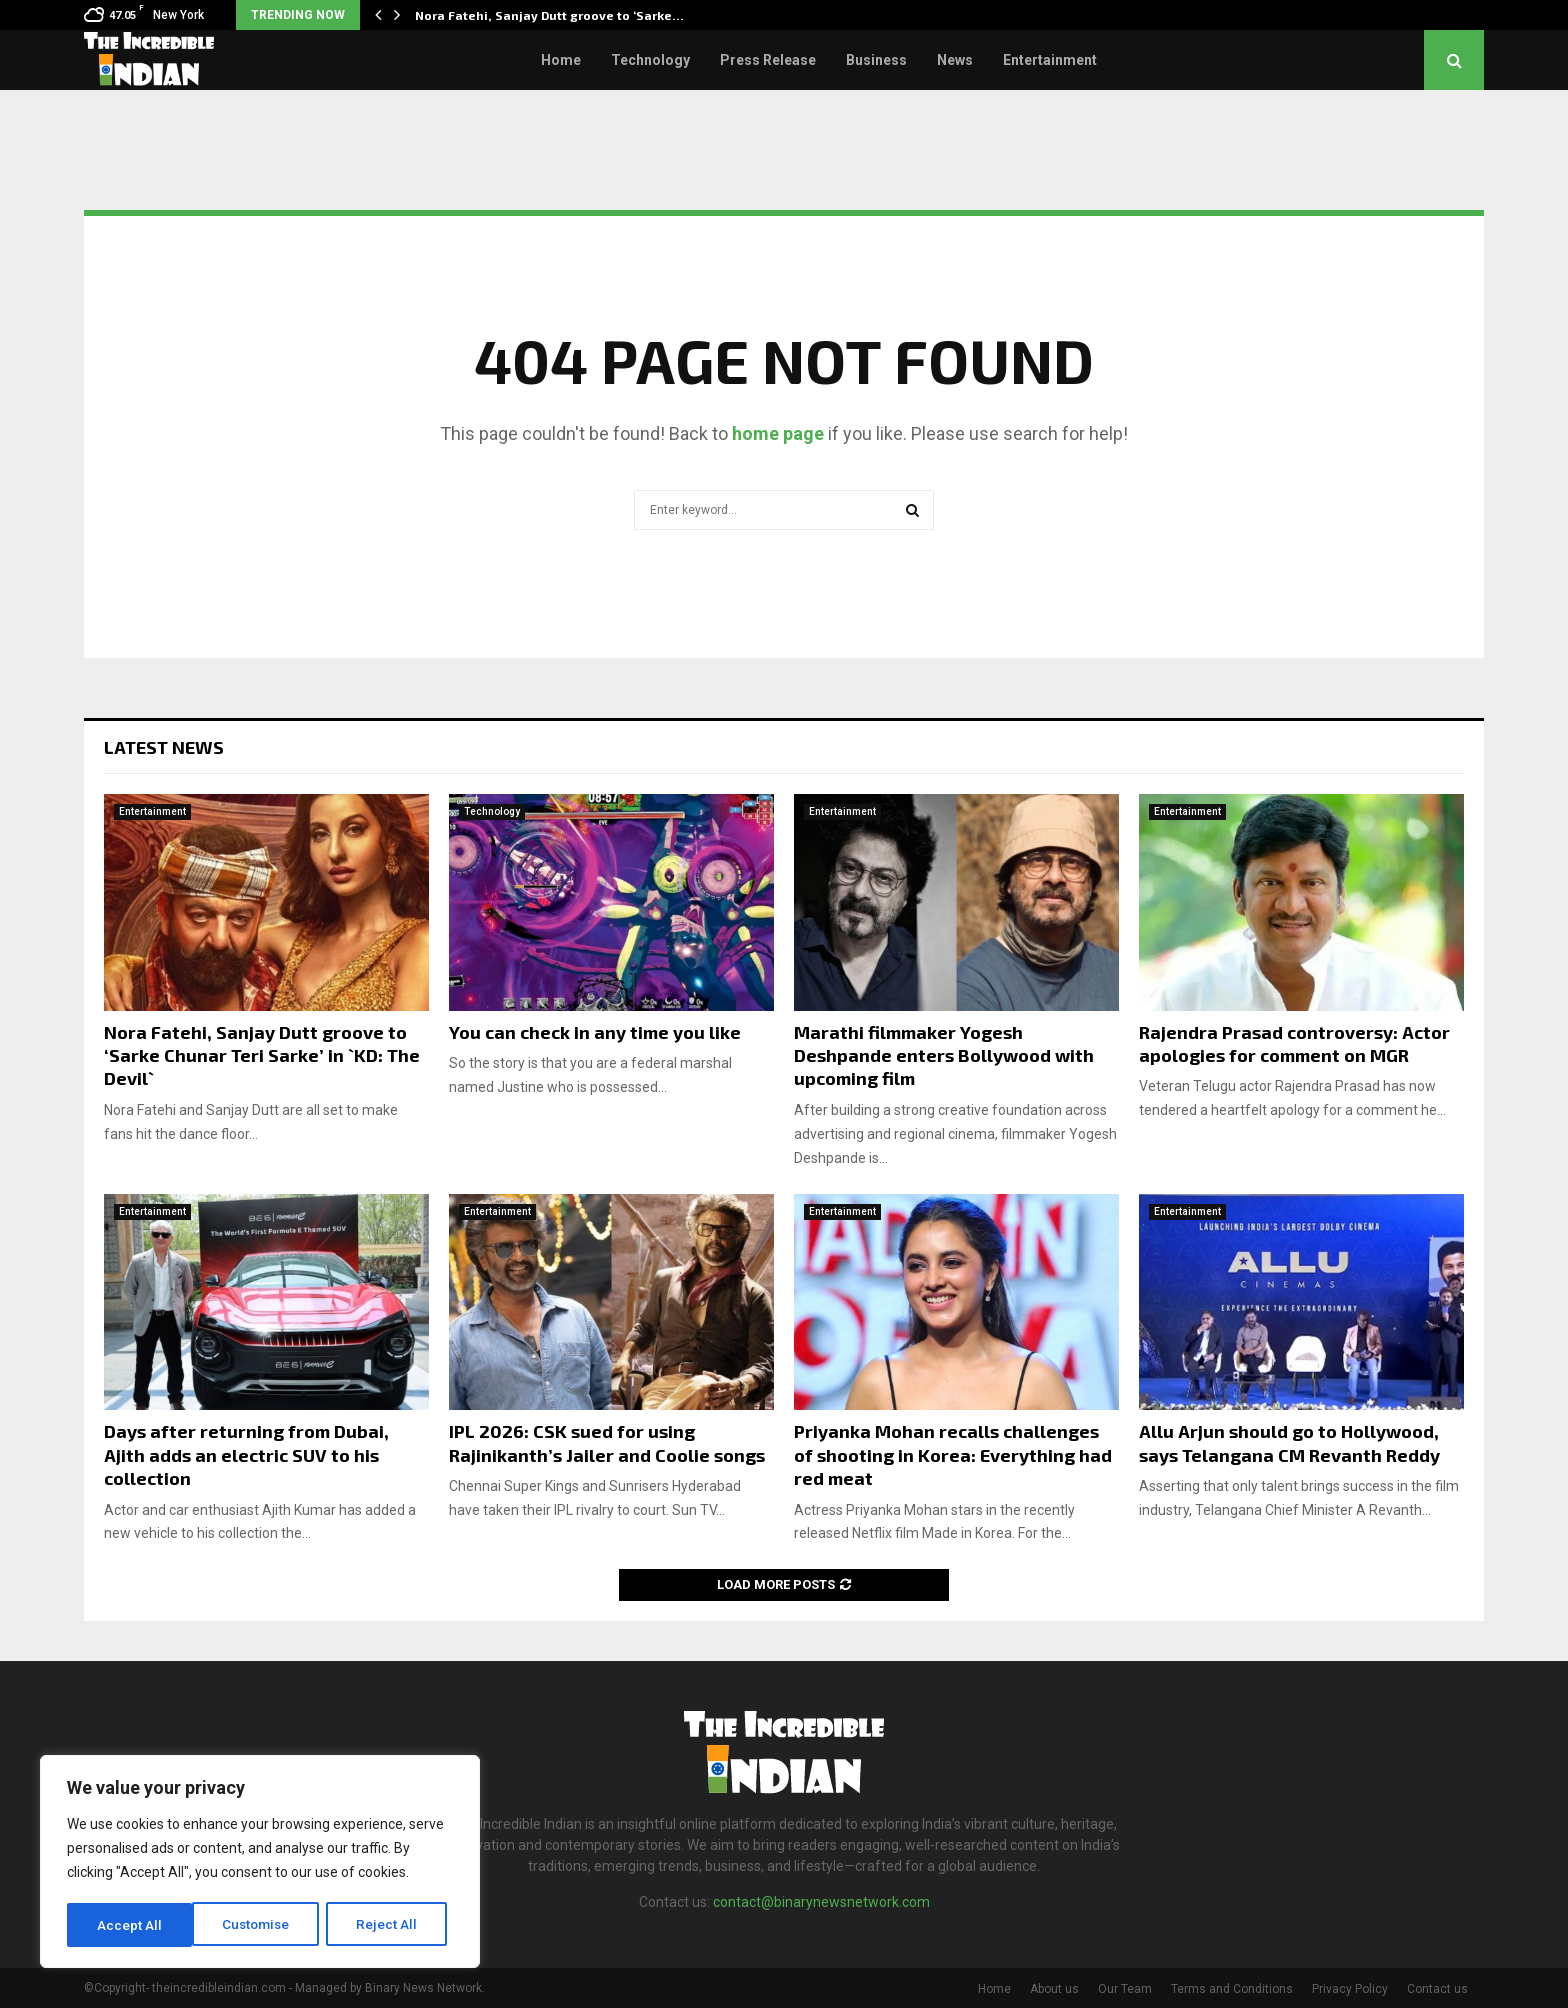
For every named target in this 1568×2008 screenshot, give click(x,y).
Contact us (1437, 1989)
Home (561, 60)
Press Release (768, 60)
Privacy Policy (1350, 1989)
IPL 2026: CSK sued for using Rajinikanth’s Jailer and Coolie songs (607, 1442)
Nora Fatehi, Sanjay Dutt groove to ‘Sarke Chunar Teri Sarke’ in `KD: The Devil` (262, 1055)
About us (1054, 1989)
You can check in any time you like (595, 1032)
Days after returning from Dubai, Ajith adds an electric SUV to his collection (246, 1454)
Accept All (391, 1925)
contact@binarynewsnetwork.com (821, 1902)
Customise (131, 1925)
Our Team (1125, 1989)
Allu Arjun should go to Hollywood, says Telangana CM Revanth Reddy (1289, 1442)
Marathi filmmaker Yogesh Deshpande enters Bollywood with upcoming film (944, 1055)
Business (876, 60)
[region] (260, 1863)
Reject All (263, 1925)
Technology (650, 60)
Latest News (164, 747)
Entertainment (1050, 60)
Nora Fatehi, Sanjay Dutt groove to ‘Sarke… (549, 15)
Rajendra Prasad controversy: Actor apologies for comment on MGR (1294, 1043)
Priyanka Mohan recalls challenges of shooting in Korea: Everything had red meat (953, 1454)
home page (778, 433)
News (955, 60)
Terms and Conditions (1232, 1989)
